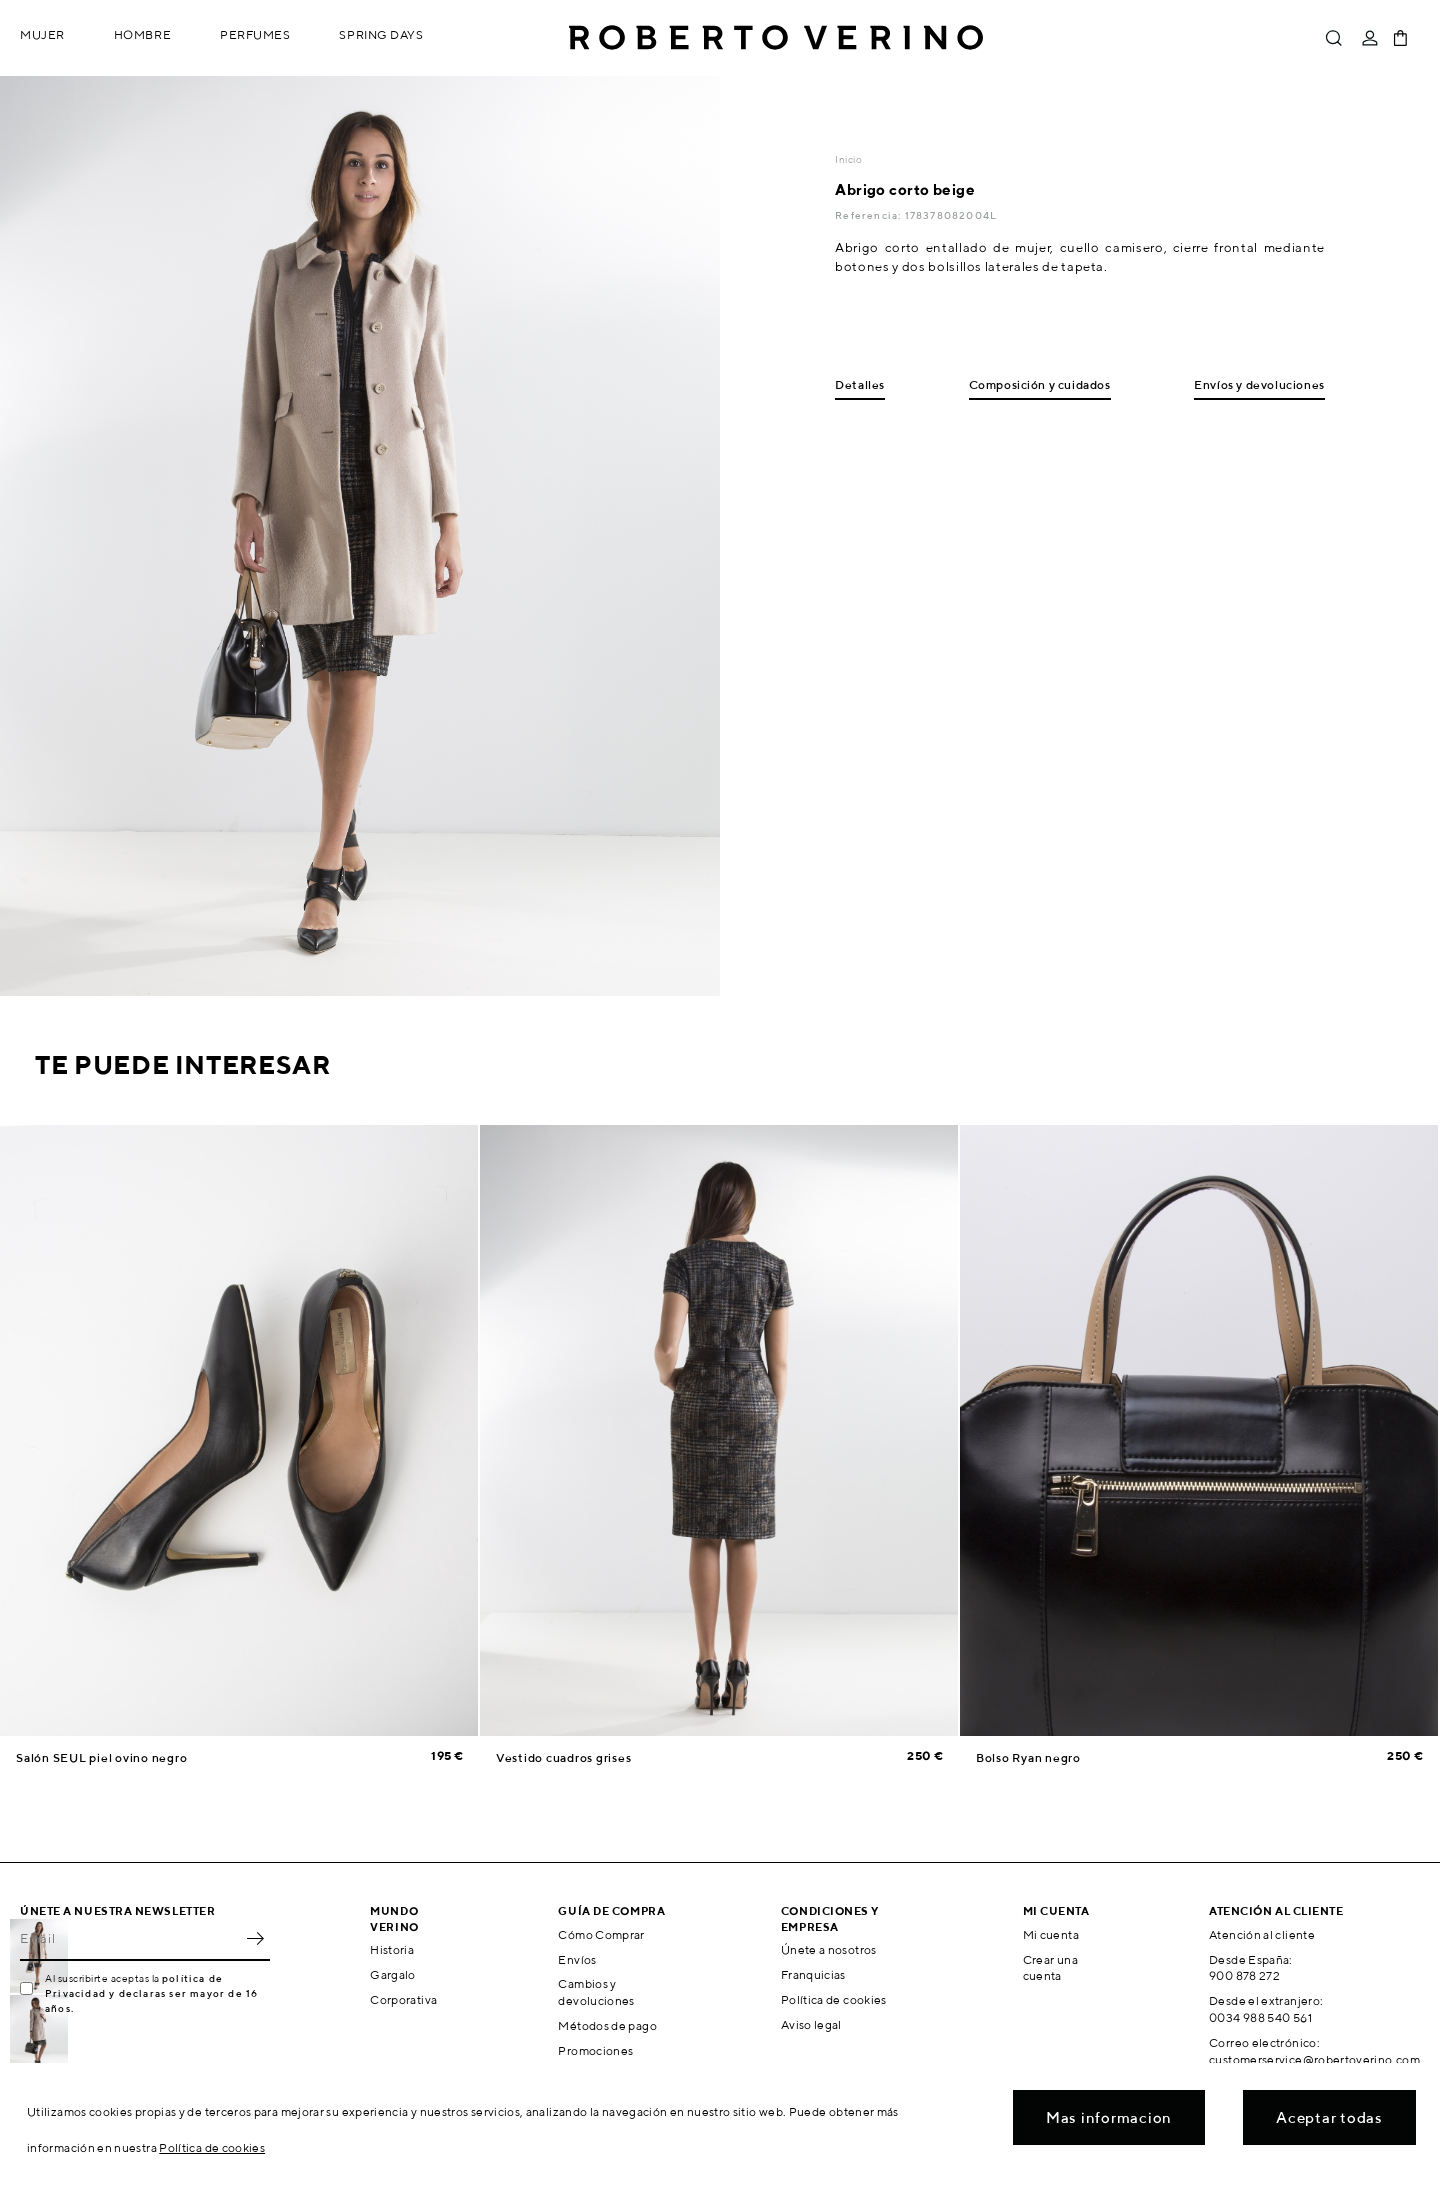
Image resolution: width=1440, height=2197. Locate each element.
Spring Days (381, 34)
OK (255, 1939)
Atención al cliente (1262, 1934)
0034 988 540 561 (1260, 2017)
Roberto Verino (776, 38)
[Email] (130, 1939)
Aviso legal (811, 2024)
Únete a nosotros (829, 1949)
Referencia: (869, 215)
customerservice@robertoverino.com (1314, 2059)
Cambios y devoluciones (596, 1992)
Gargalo (393, 1974)
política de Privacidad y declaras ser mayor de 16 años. (151, 1993)
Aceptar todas (1329, 2117)
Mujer (42, 34)
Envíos (577, 1959)
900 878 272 (1244, 1975)
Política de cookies (834, 1999)
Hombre (142, 34)
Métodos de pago (607, 2025)
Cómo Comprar (601, 1934)
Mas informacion (1109, 2117)
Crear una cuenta (1050, 1968)
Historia (392, 1949)
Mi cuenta (1051, 1934)
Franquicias (813, 1974)
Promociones (595, 2050)
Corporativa (403, 1999)
